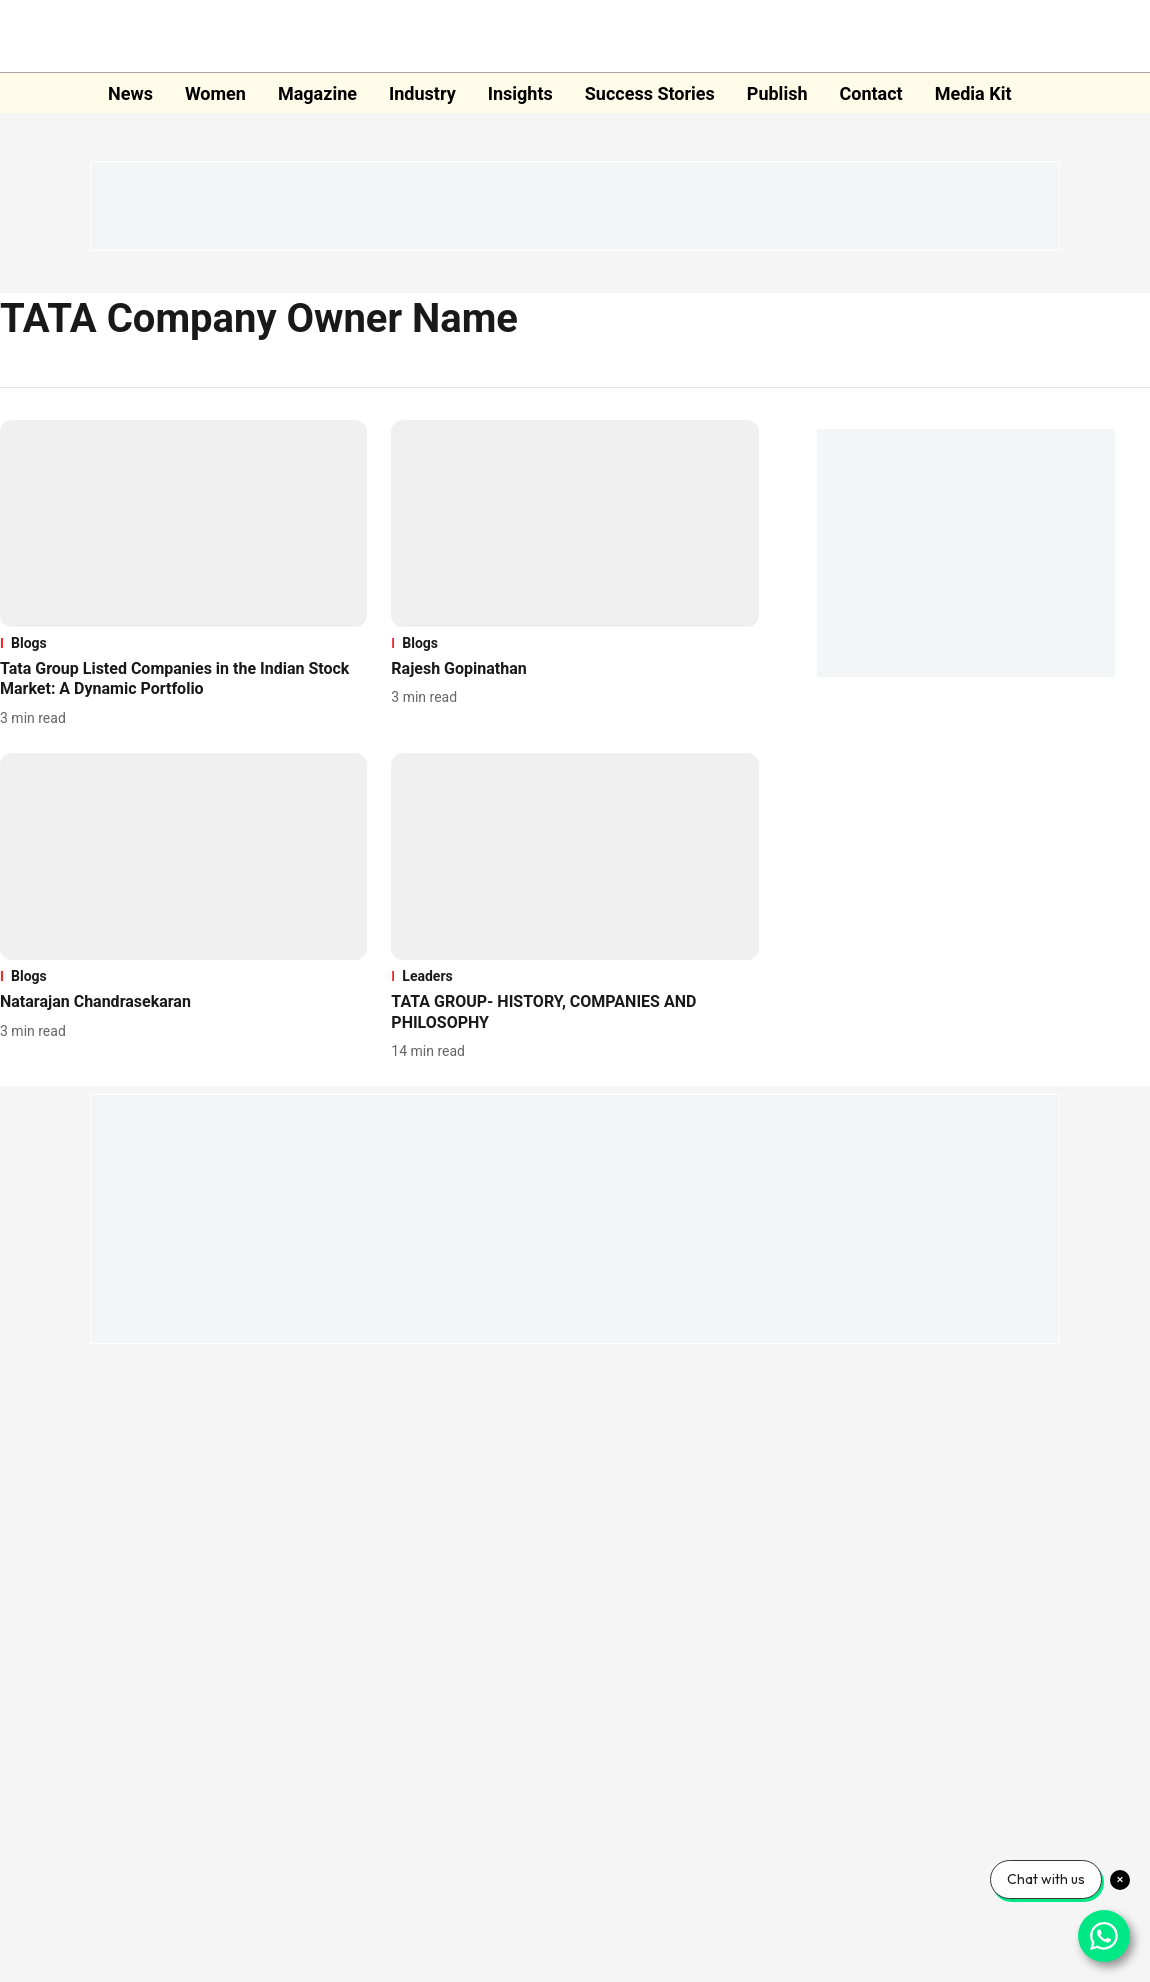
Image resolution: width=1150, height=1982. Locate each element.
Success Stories (650, 93)
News (130, 93)
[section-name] (183, 643)
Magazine (317, 93)
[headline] (183, 680)
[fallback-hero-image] (183, 523)
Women (215, 93)
